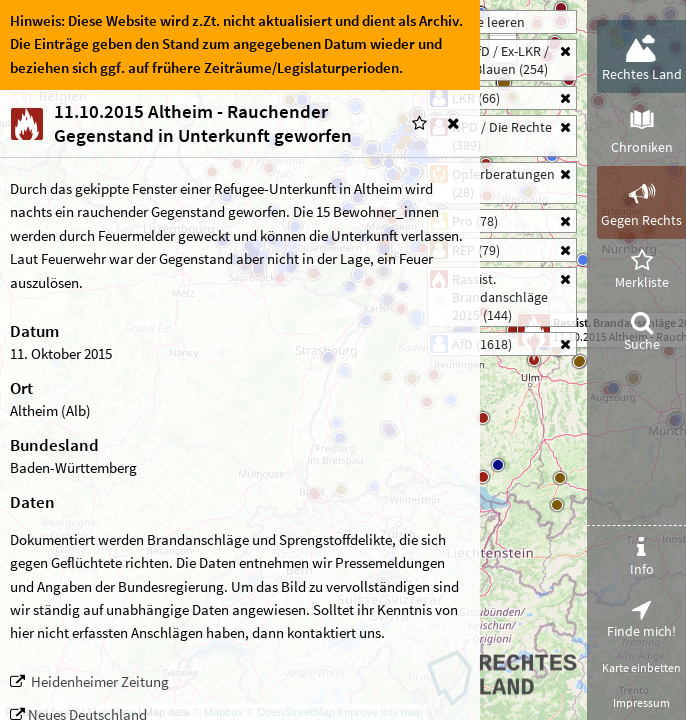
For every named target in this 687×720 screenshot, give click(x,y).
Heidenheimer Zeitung (100, 682)
